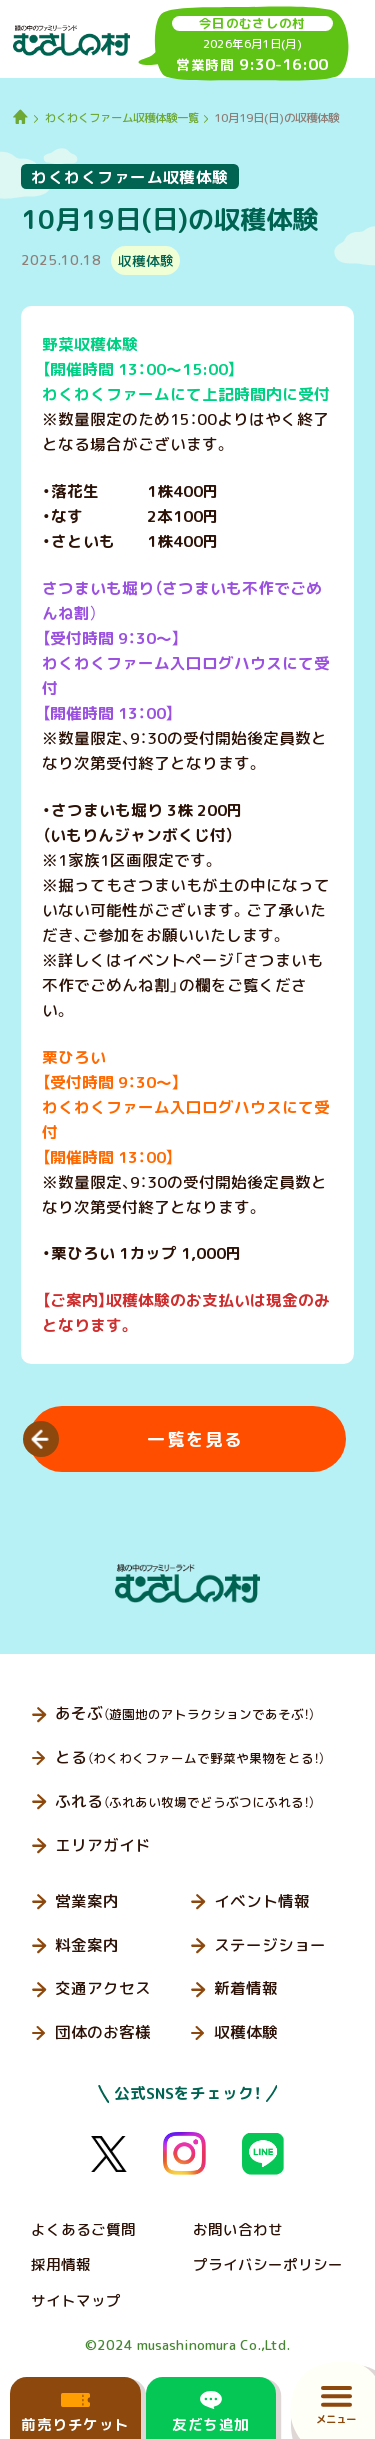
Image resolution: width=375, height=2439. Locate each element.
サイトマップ (76, 2300)
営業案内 (87, 1901)
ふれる (185, 1801)
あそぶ (185, 1713)
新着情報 (246, 1988)
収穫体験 (246, 2032)
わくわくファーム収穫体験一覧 (122, 118)
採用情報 (61, 2264)
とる (190, 1757)
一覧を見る (195, 1439)
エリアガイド (103, 1845)
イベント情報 (262, 1901)
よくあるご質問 (83, 2229)
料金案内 (87, 1945)
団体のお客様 (103, 2032)
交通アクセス (103, 1988)
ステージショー (270, 1945)
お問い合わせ (238, 2229)
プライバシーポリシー (268, 2264)
